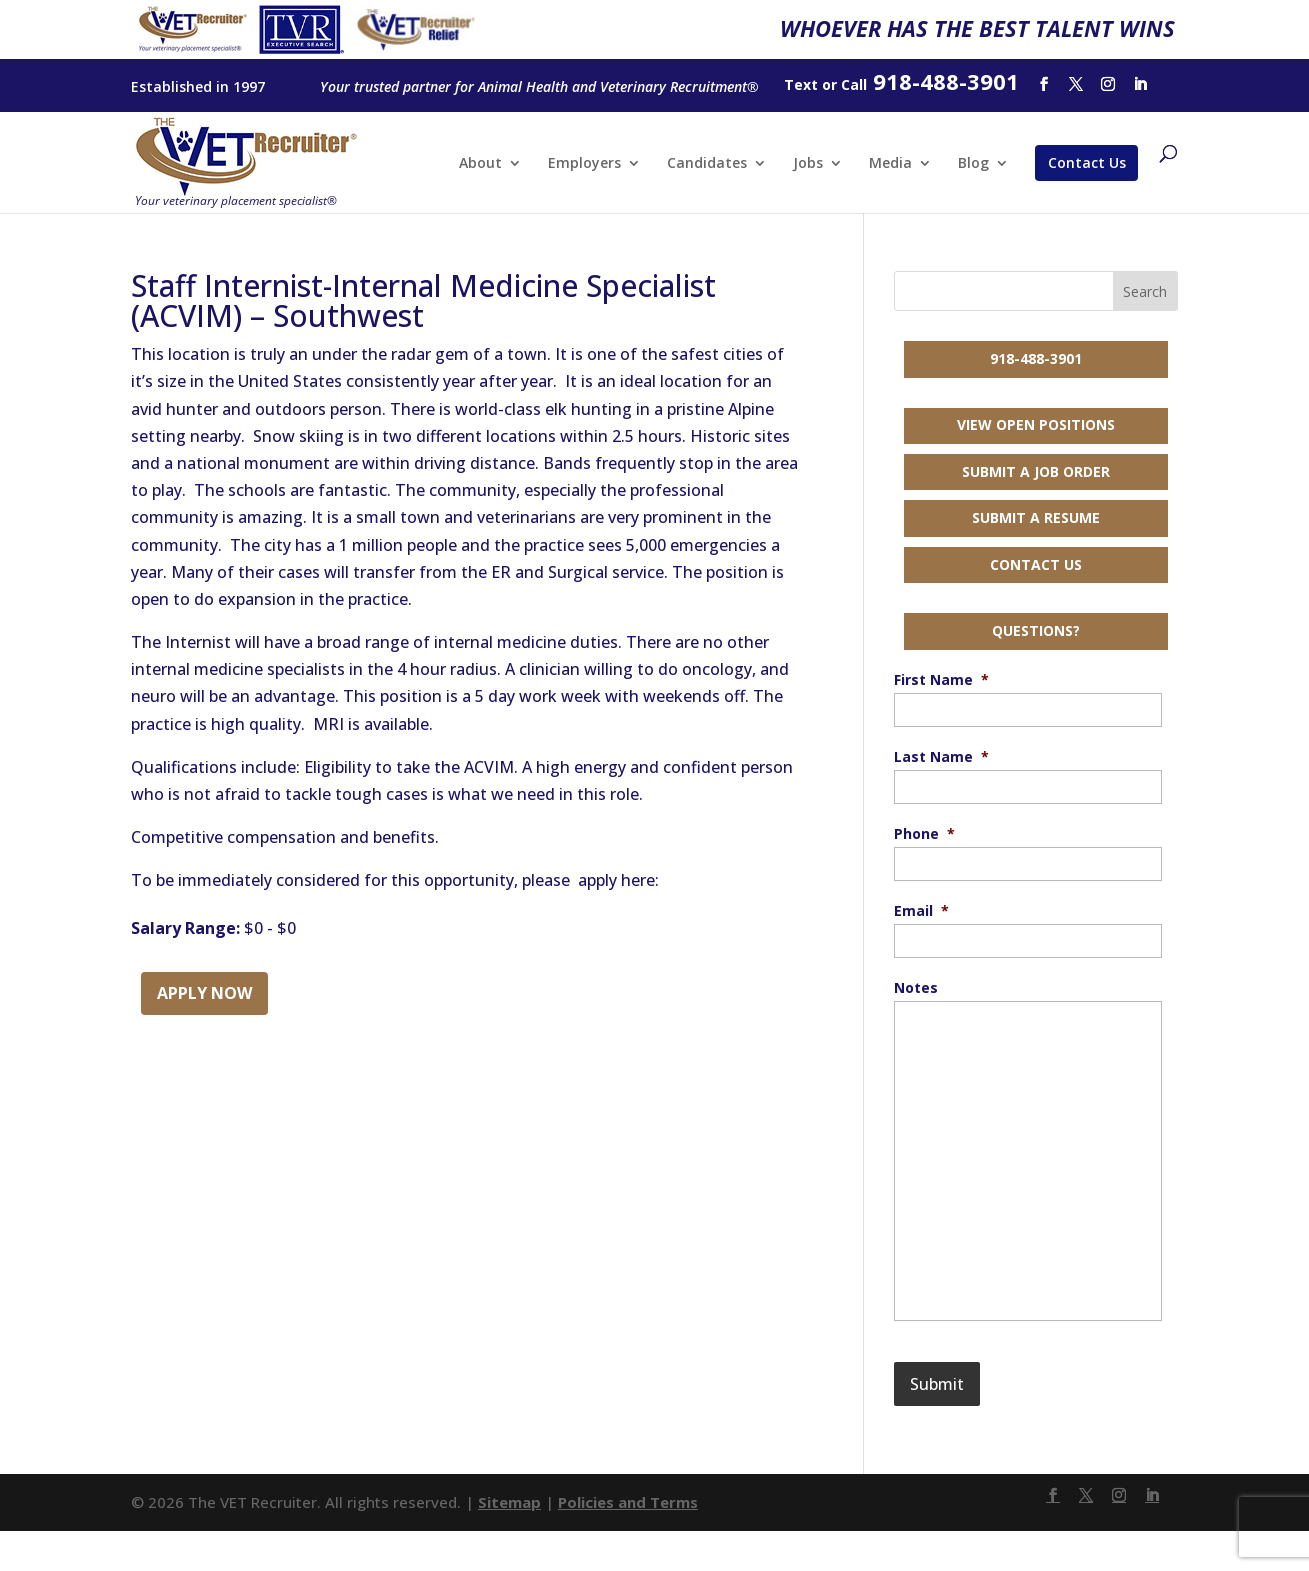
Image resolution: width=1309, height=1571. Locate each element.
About (480, 164)
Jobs (808, 164)
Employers (584, 164)
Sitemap (509, 1502)
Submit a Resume (1036, 517)
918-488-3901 (1036, 358)
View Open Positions (1036, 424)
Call (854, 84)
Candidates (707, 164)
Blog (973, 164)
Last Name (941, 757)
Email (921, 911)
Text (801, 84)
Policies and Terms (628, 1502)
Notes (916, 988)
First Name (941, 680)
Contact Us (1087, 162)
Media (890, 164)
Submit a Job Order (1036, 471)
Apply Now (204, 993)
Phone (924, 834)
